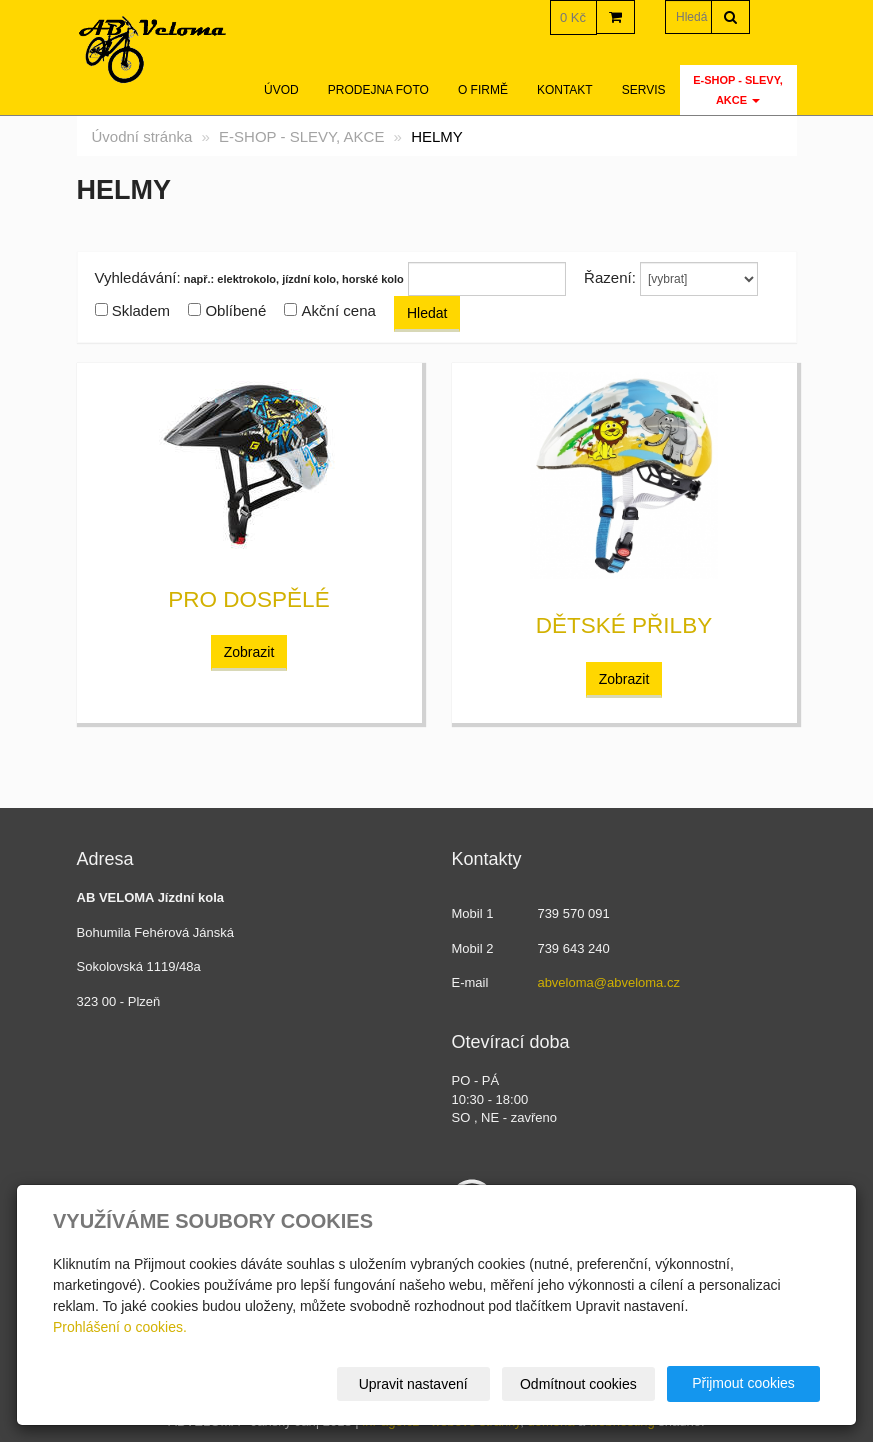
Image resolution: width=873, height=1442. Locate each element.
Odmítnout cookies (578, 1384)
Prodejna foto (378, 90)
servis (644, 90)
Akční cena (339, 310)
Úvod (281, 90)
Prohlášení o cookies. (120, 1327)
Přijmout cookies (743, 1383)
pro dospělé (248, 599)
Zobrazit (249, 652)
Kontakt (565, 90)
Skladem (141, 310)
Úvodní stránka (142, 136)
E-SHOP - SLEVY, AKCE (738, 90)
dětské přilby (624, 625)
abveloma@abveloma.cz (608, 982)
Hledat (427, 313)
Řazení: (610, 277)
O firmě (483, 90)
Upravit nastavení (413, 1384)
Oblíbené (235, 310)
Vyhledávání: (138, 277)
